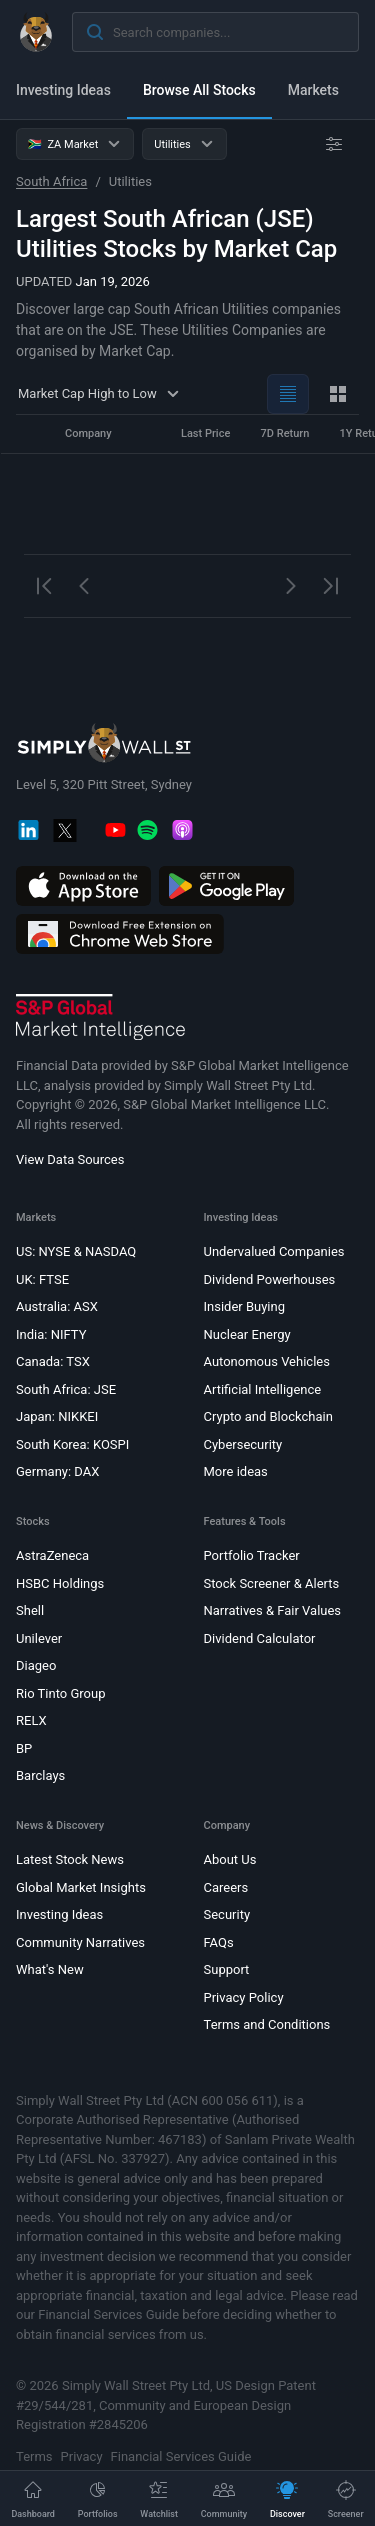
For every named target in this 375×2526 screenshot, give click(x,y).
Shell (30, 1611)
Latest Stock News (70, 1860)
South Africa (51, 181)
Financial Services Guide (181, 2456)
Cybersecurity (243, 1444)
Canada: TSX (53, 1362)
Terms (34, 2456)
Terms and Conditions (267, 2025)
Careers (226, 1887)
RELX (31, 1721)
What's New (50, 1970)
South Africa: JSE (66, 1389)
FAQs (219, 1942)
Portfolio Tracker (252, 1556)
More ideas (236, 1472)
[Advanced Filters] (334, 144)
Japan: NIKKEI (57, 1417)
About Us (230, 1860)
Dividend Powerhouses (270, 1279)
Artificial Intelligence (263, 1389)
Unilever (39, 1638)
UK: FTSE (42, 1279)
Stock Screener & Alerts (272, 1583)
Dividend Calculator (260, 1638)
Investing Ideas (63, 90)
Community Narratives (80, 1942)
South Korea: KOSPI (72, 1444)
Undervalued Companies (274, 1252)
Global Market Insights (81, 1887)
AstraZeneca (52, 1556)
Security (227, 1915)
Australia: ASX (57, 1307)
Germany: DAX (57, 1472)
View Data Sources (70, 1160)
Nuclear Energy (247, 1334)
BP (24, 1748)
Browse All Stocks (199, 90)
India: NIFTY (51, 1334)
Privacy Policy (244, 1997)
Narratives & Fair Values (273, 1611)
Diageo (36, 1666)
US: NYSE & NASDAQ (76, 1252)
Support (227, 1970)
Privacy (82, 2456)
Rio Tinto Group (60, 1693)
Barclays (40, 1776)
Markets (313, 90)
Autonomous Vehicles (267, 1362)
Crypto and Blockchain (268, 1417)
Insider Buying (245, 1307)
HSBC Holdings (60, 1583)
